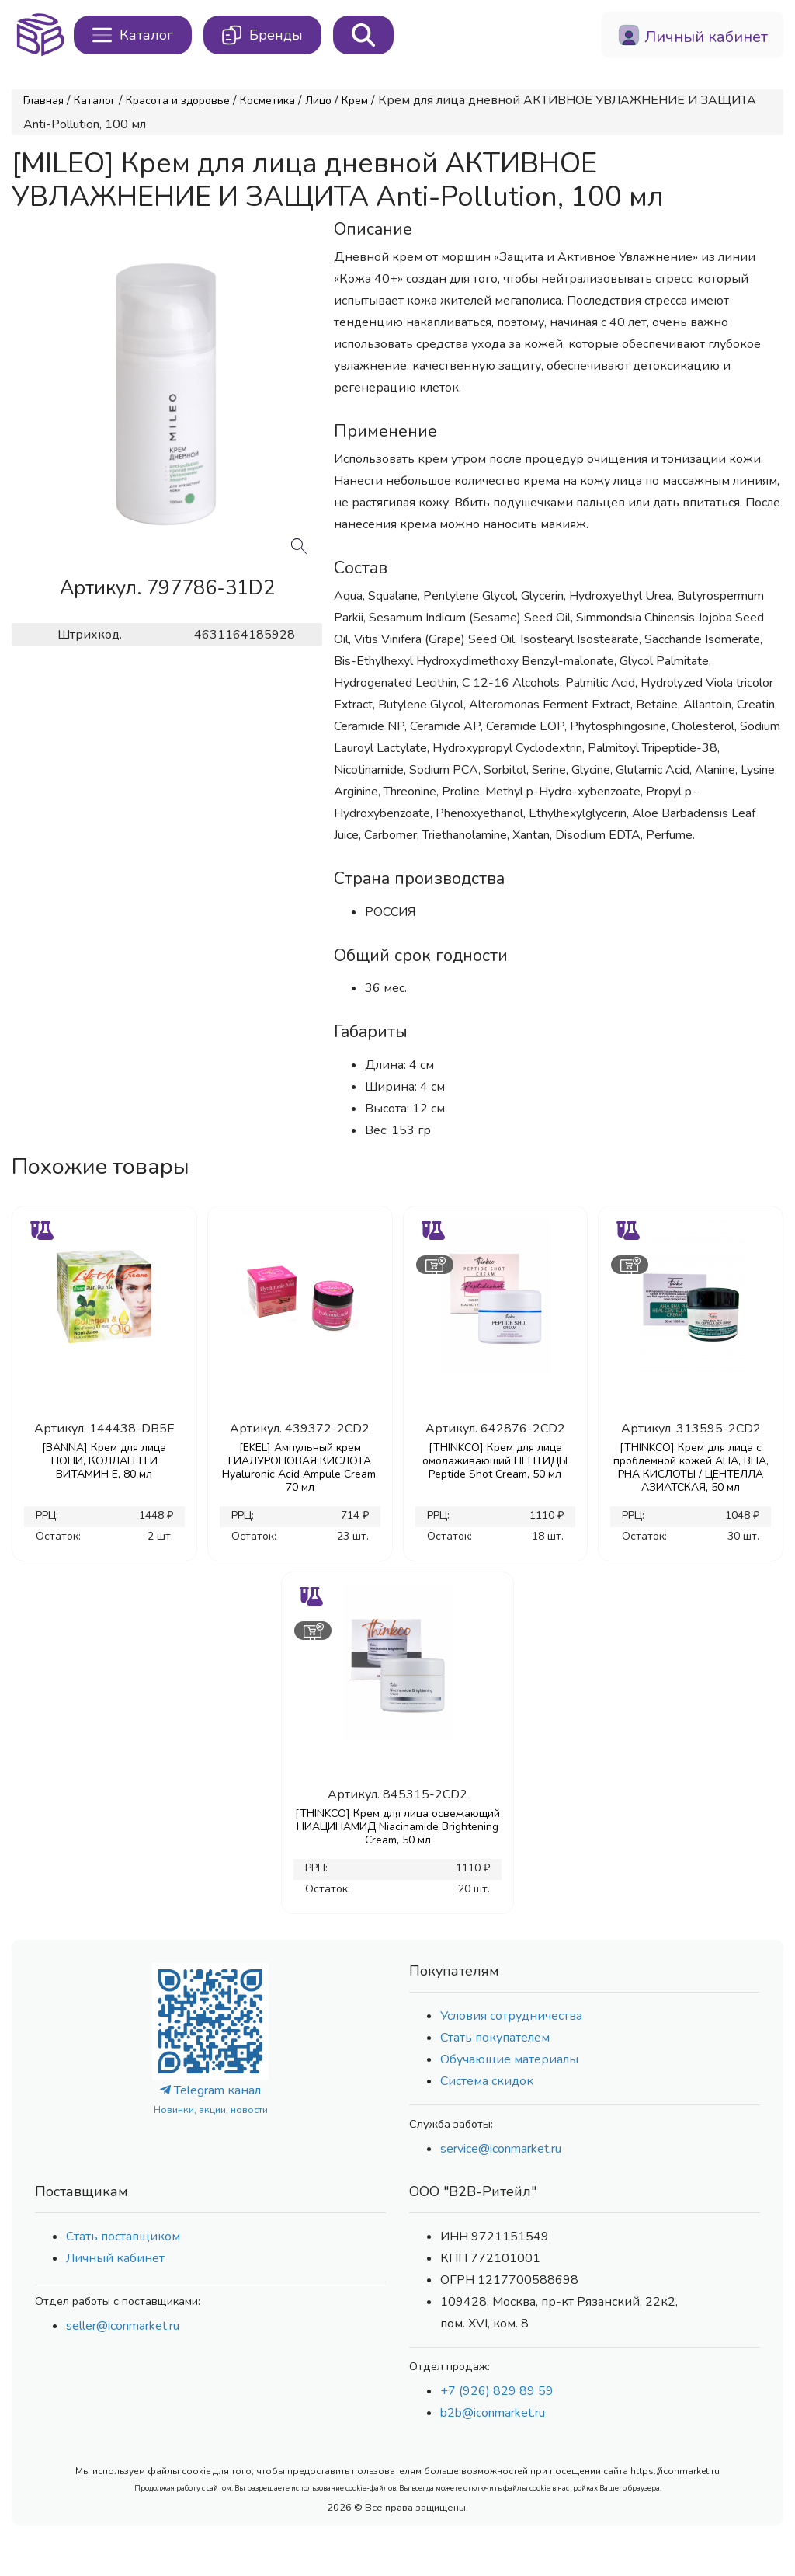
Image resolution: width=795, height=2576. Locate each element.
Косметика (267, 100)
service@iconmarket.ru (500, 2148)
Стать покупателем (495, 2037)
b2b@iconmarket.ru (492, 2412)
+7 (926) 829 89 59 (497, 2391)
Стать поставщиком (123, 2236)
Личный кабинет (115, 2258)
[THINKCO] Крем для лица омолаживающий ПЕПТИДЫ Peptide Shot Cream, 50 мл (495, 1461)
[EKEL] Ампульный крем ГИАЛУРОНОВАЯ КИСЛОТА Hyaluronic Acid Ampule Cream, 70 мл (300, 1467)
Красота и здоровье (178, 100)
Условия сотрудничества (511, 2015)
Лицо (318, 100)
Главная (43, 100)
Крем (355, 100)
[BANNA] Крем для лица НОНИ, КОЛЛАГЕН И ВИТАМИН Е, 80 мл (104, 1461)
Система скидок (486, 2081)
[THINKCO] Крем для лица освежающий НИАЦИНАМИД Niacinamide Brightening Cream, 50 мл (397, 1827)
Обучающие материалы (509, 2059)
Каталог (95, 100)
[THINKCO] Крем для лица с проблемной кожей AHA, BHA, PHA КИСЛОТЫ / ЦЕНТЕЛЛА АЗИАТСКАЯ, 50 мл (691, 1467)
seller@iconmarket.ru (122, 2325)
